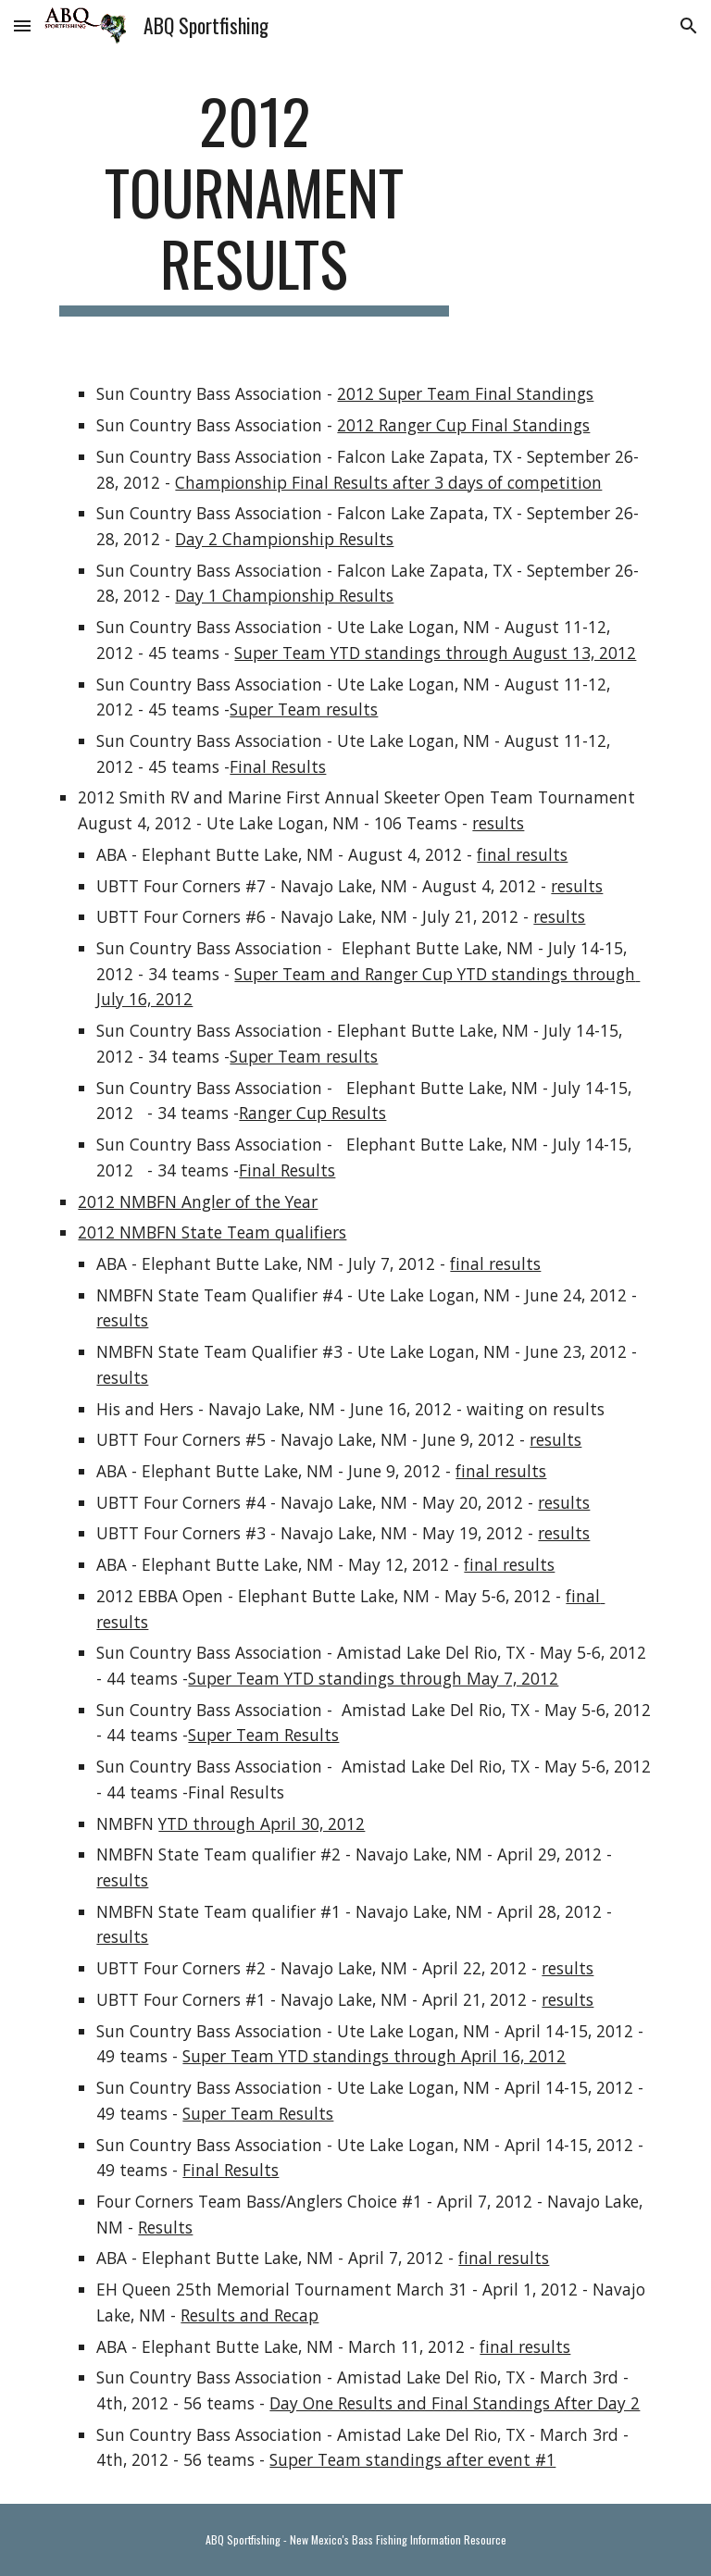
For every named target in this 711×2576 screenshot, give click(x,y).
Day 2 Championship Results (284, 539)
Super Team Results (263, 1735)
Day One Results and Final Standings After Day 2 (454, 2403)
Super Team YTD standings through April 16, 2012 (374, 2056)
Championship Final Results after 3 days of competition (388, 482)
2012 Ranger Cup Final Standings (463, 425)
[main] (254, 201)
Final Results (278, 766)
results (498, 823)
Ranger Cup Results (312, 1112)
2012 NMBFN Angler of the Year (198, 1201)
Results (165, 2227)
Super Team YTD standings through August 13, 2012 (435, 652)
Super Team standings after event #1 (412, 2459)
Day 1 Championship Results (284, 595)
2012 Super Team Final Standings (465, 393)
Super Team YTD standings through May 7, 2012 (373, 1678)
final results (522, 854)
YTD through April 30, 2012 (261, 1823)
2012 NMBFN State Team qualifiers (212, 1232)
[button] (22, 25)
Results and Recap (249, 2315)
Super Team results (304, 709)
